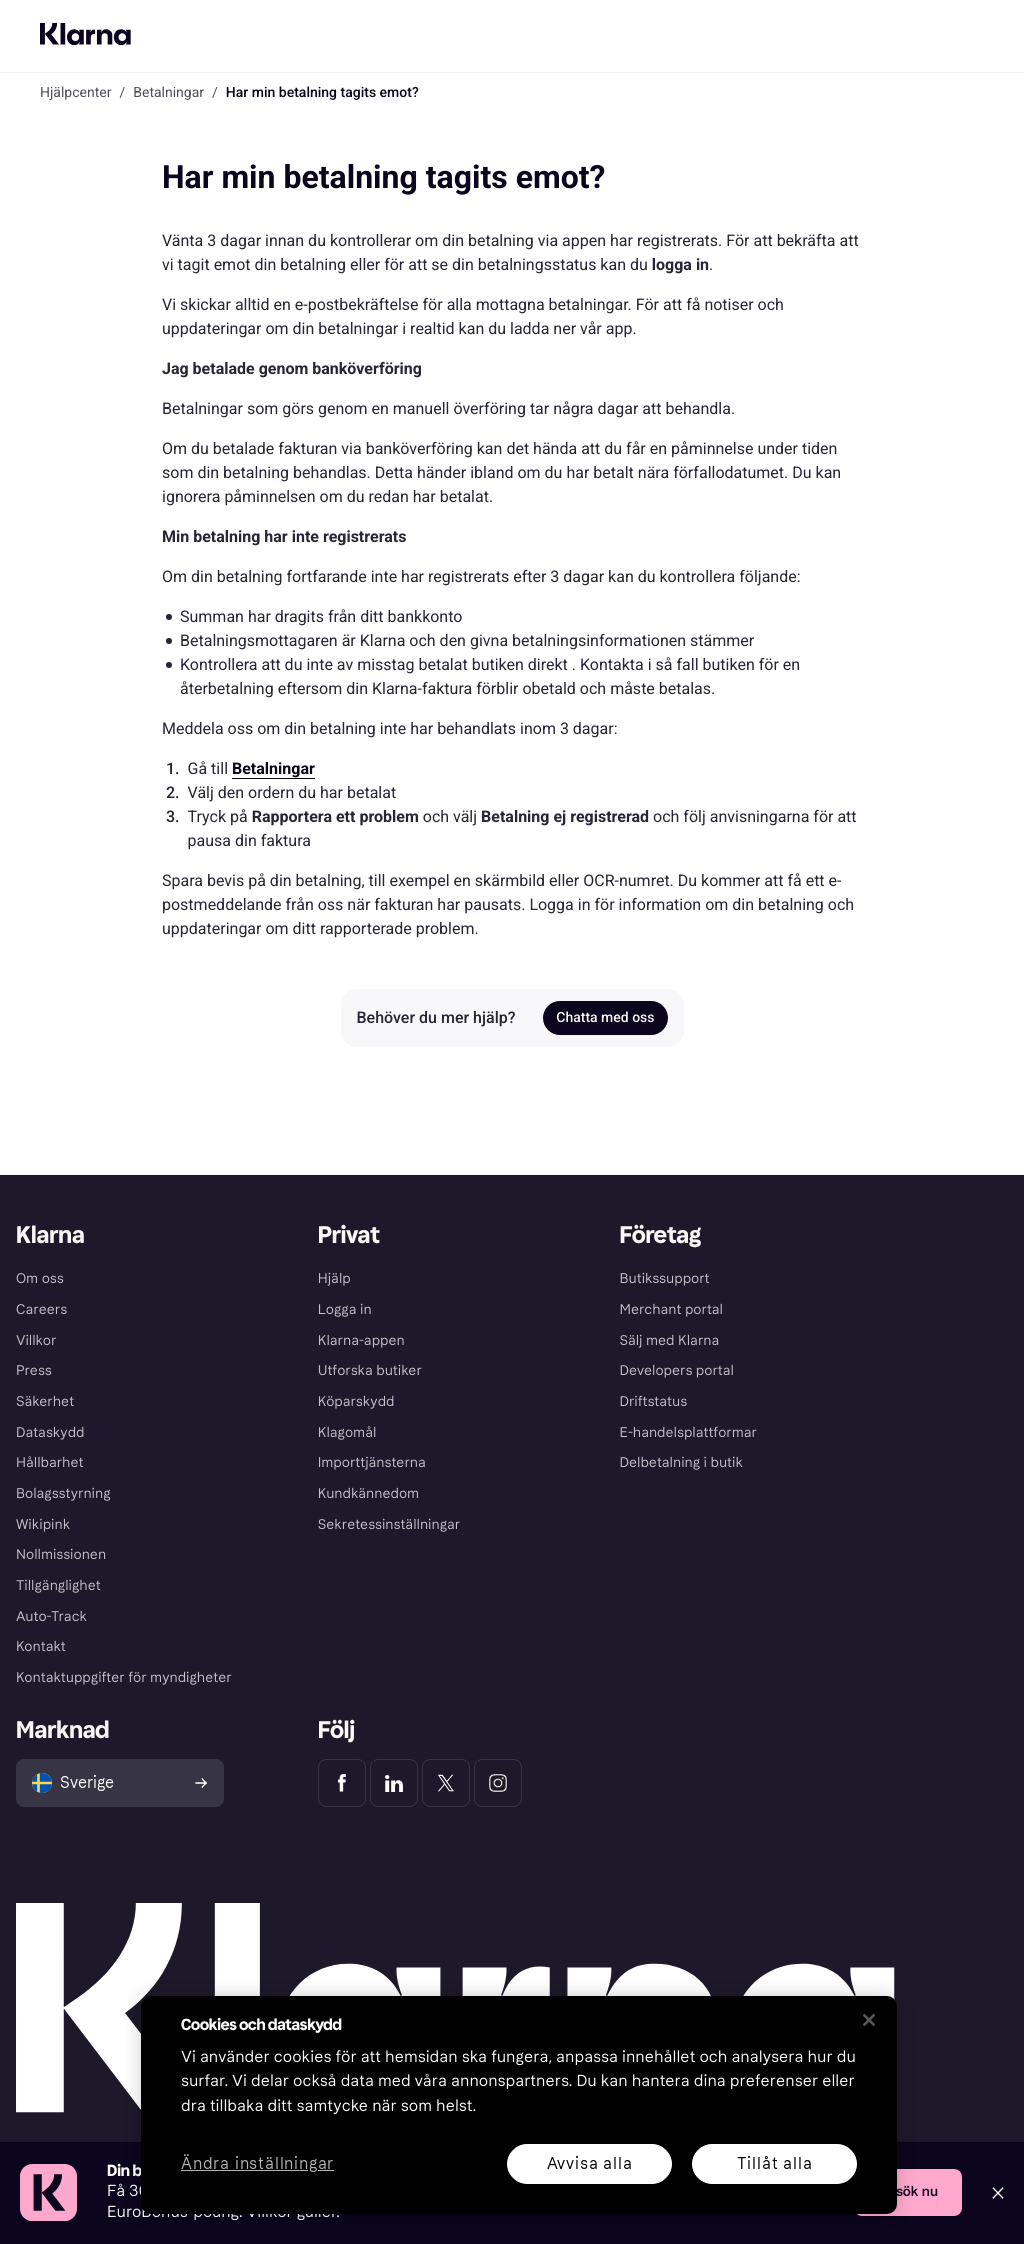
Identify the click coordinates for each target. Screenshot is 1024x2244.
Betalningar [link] (168, 93)
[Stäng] (869, 2020)
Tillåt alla (775, 2163)
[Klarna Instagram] (498, 1783)
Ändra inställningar (257, 2164)
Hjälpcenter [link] (75, 93)
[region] (519, 2105)
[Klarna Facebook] (342, 1783)
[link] (273, 768)
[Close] (998, 2193)
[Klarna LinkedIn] (394, 1783)
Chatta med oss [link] (605, 1018)
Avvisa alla (590, 2163)
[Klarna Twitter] (446, 1783)
